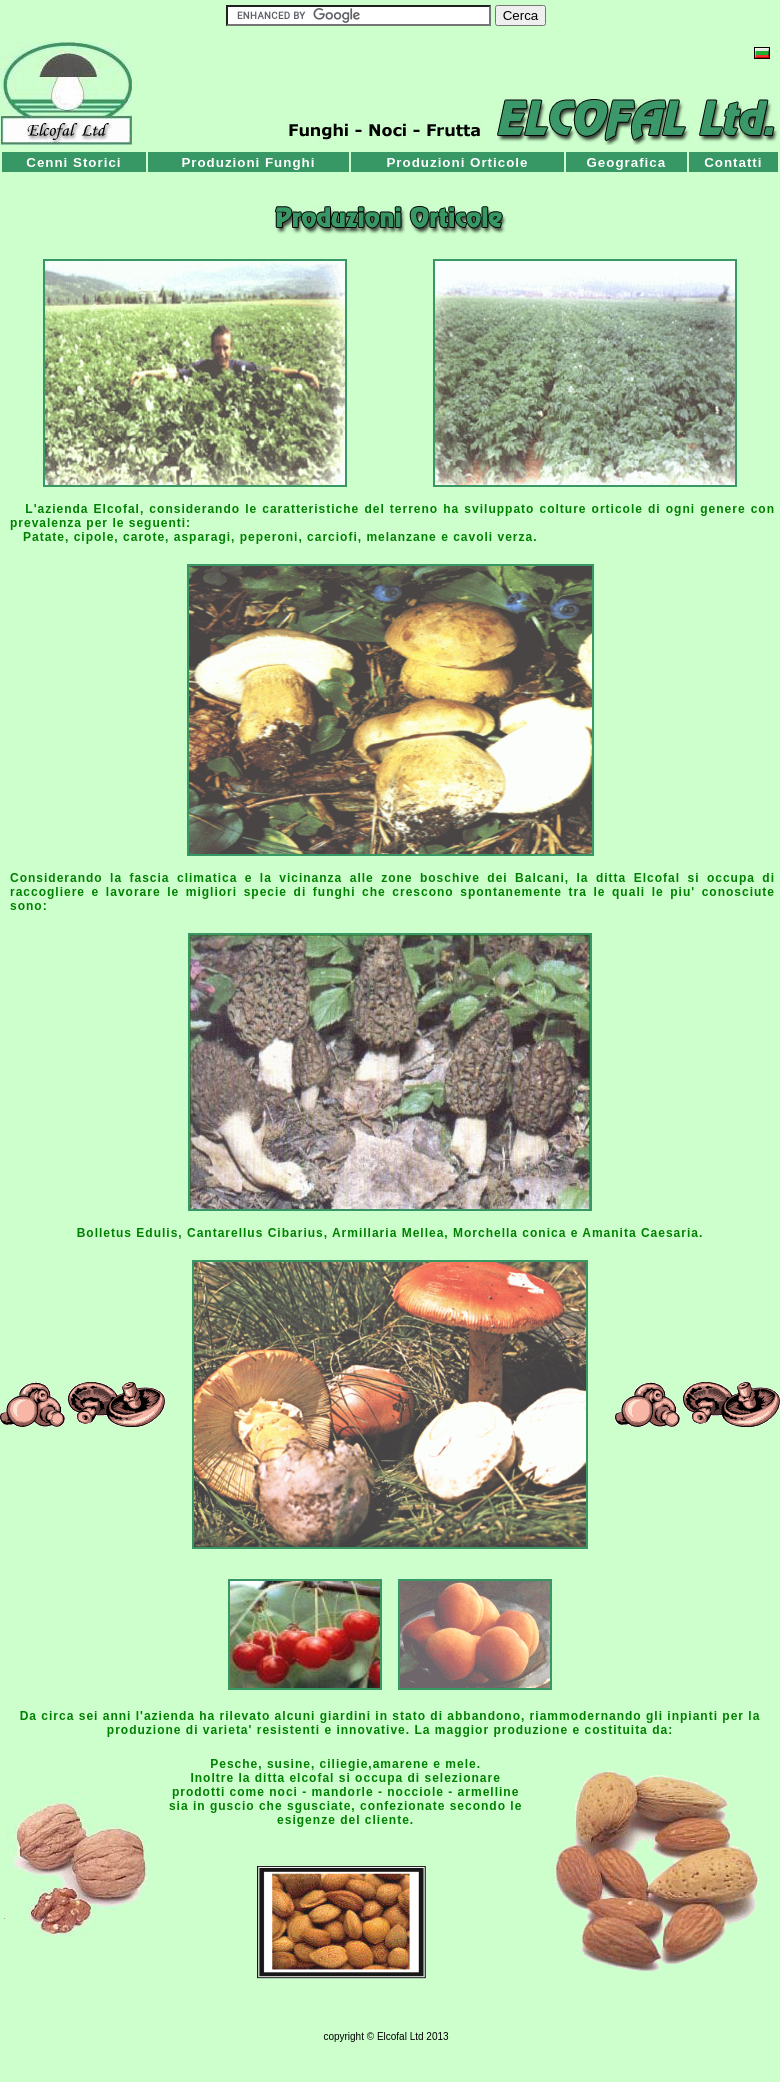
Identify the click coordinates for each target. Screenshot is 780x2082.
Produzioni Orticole (457, 162)
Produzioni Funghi (248, 162)
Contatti (733, 162)
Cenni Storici (73, 162)
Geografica (626, 162)
